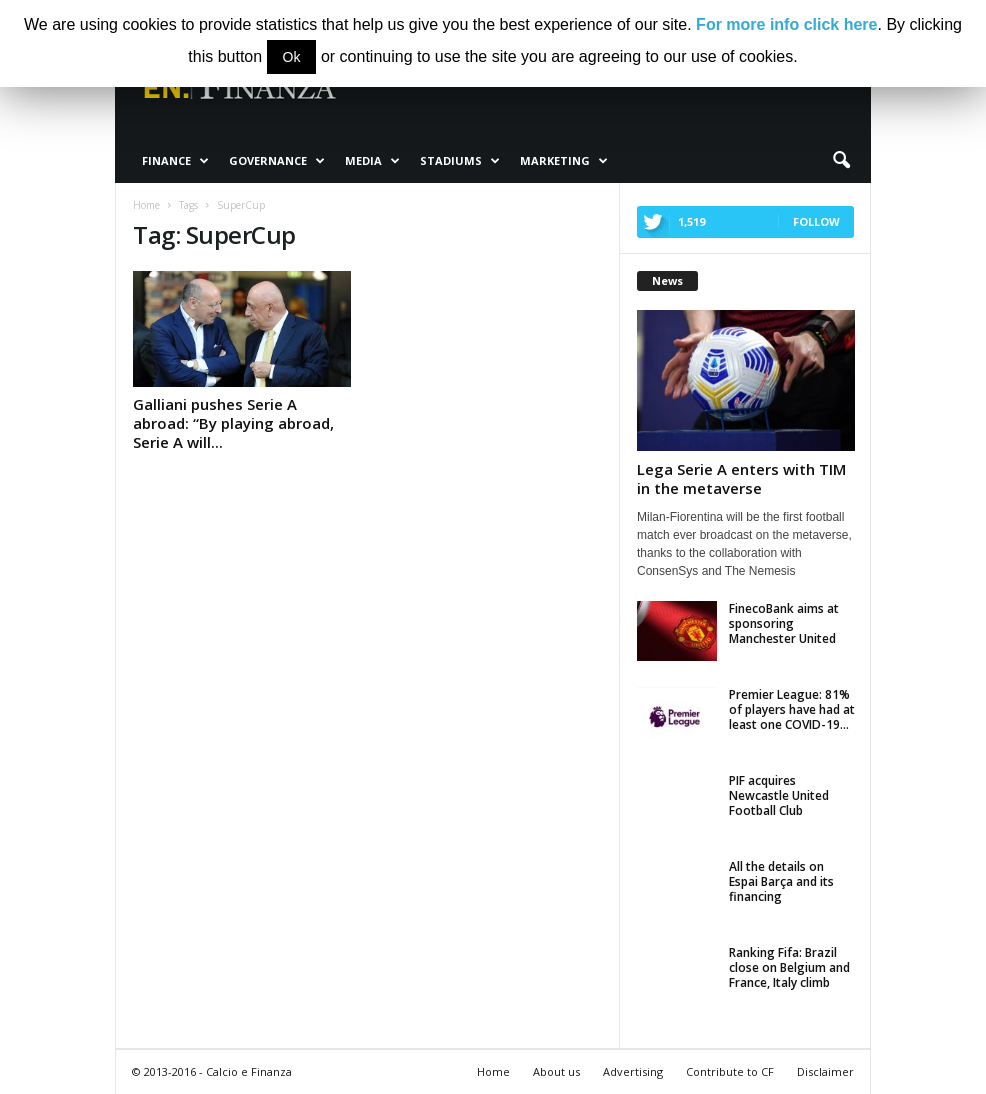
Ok (292, 57)
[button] (841, 161)
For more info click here (786, 24)
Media (372, 161)
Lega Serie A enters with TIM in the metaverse (741, 478)
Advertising (633, 1071)
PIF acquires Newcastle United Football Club (779, 795)
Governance (277, 161)
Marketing (564, 161)
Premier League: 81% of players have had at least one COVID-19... (792, 709)
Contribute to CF (730, 1071)
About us (556, 1071)
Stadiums (460, 161)
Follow (816, 221)
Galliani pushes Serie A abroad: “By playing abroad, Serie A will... (233, 423)
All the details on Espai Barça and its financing (781, 881)
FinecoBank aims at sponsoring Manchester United (784, 623)
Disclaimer (825, 1071)
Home (493, 1071)
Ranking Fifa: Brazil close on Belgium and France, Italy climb (789, 967)
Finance (175, 161)
